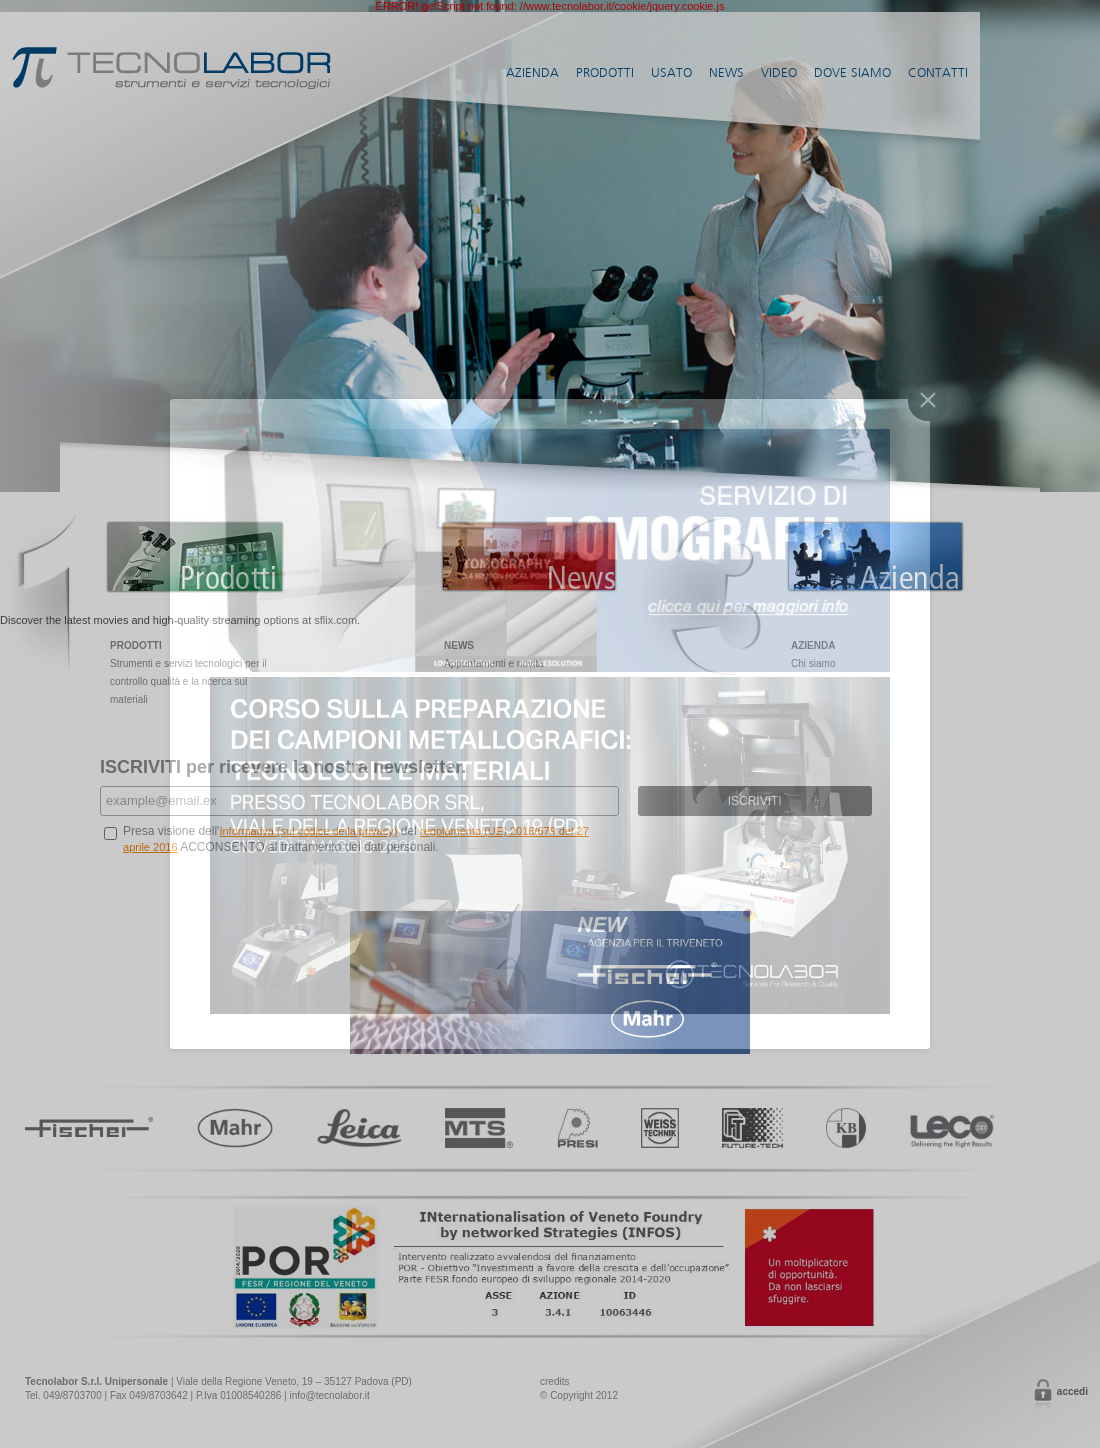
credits (554, 1381)
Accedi (1072, 1391)
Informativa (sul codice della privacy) (308, 831)
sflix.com (335, 620)
